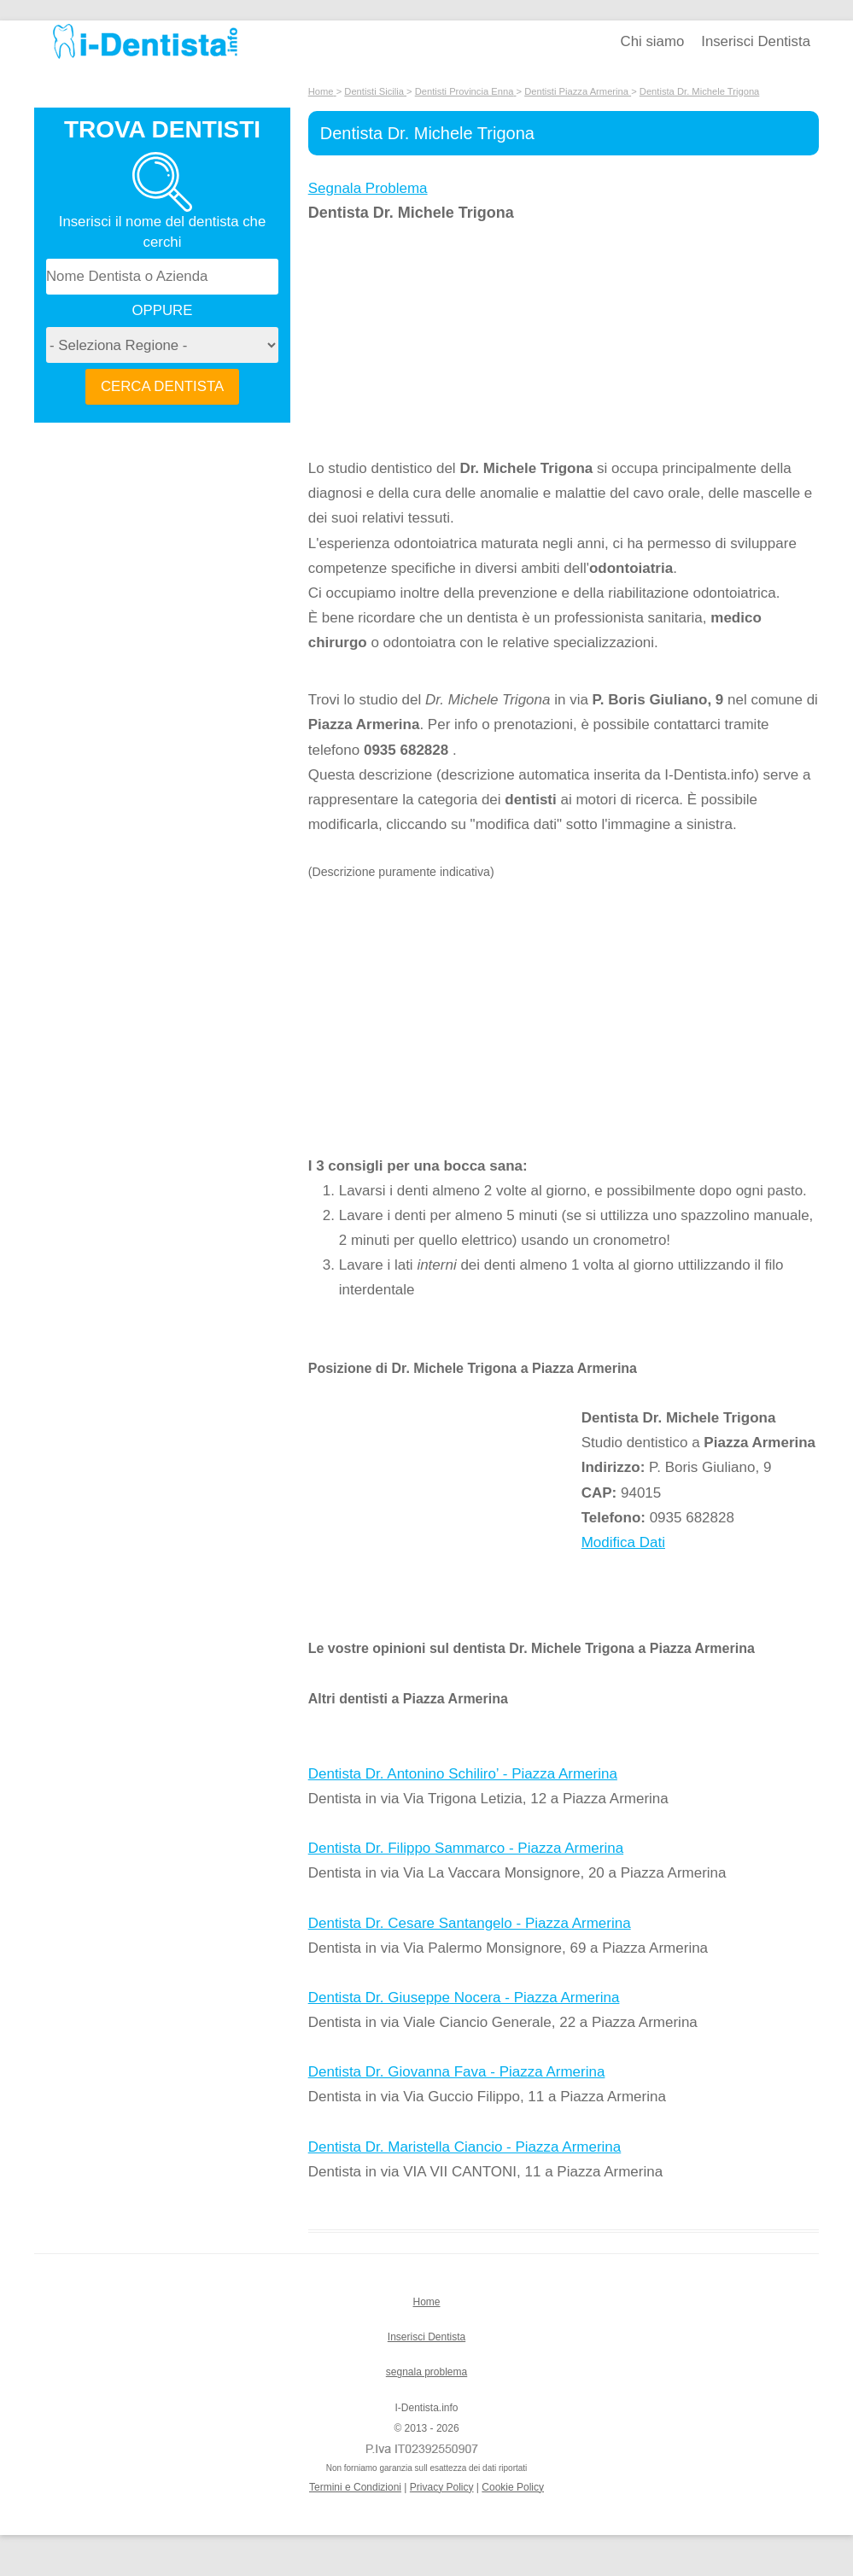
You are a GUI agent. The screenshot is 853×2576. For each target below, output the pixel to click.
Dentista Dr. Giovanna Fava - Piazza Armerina (456, 2072)
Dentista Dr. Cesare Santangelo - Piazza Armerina (469, 1923)
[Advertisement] (445, 340)
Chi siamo (653, 41)
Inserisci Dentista (755, 41)
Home (426, 2302)
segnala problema (426, 2372)
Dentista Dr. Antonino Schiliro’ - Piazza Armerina (462, 1774)
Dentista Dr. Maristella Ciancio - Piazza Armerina (465, 2147)
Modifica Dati (623, 1542)
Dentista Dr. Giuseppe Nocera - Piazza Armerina (464, 1997)
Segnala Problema (368, 188)
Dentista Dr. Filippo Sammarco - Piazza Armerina (465, 1848)
